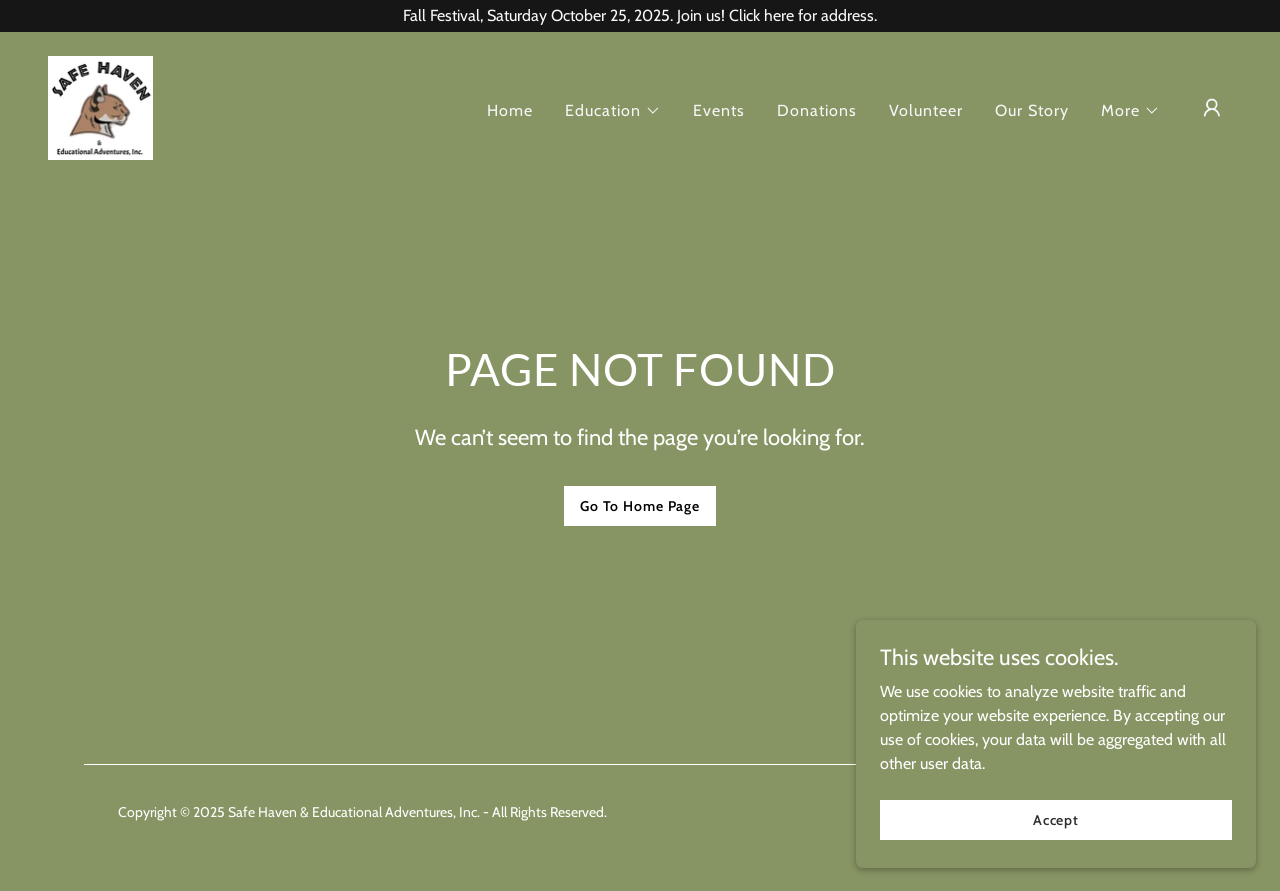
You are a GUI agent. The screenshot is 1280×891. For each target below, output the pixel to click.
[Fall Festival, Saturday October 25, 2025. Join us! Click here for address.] (640, 16)
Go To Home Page (640, 506)
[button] (613, 111)
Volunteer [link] (926, 110)
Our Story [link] (1032, 110)
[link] (100, 106)
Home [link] (510, 110)
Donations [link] (817, 110)
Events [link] (719, 110)
